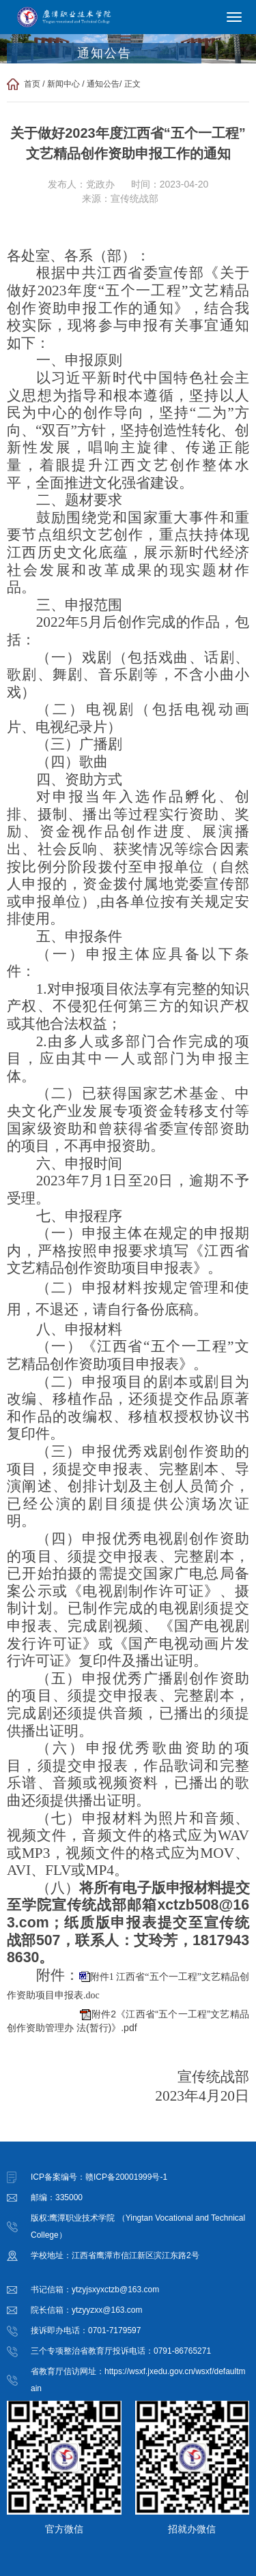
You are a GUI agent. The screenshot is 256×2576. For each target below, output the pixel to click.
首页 (32, 84)
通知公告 (103, 84)
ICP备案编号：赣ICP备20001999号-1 (99, 2177)
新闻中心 (63, 84)
